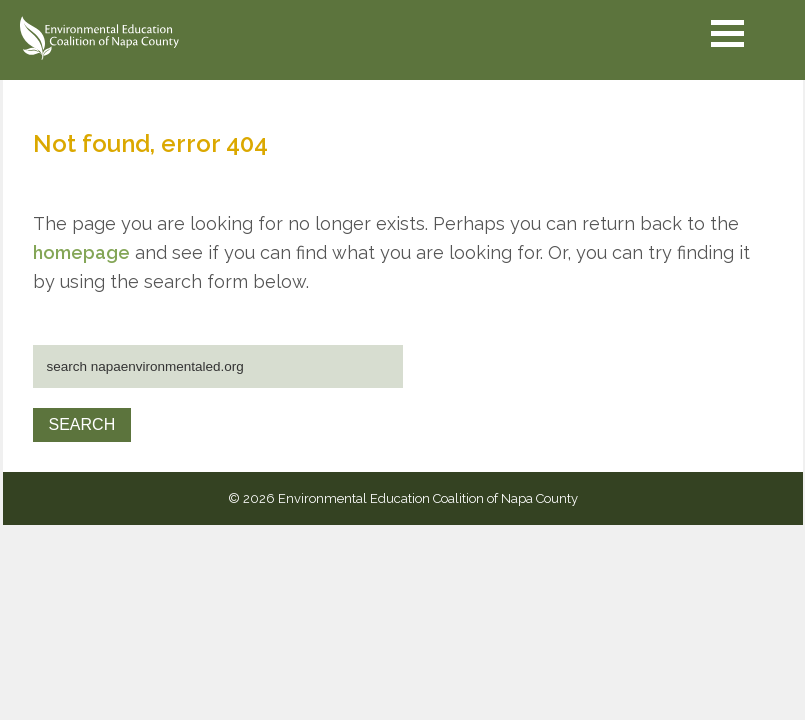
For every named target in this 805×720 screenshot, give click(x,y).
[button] (727, 33)
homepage (81, 252)
